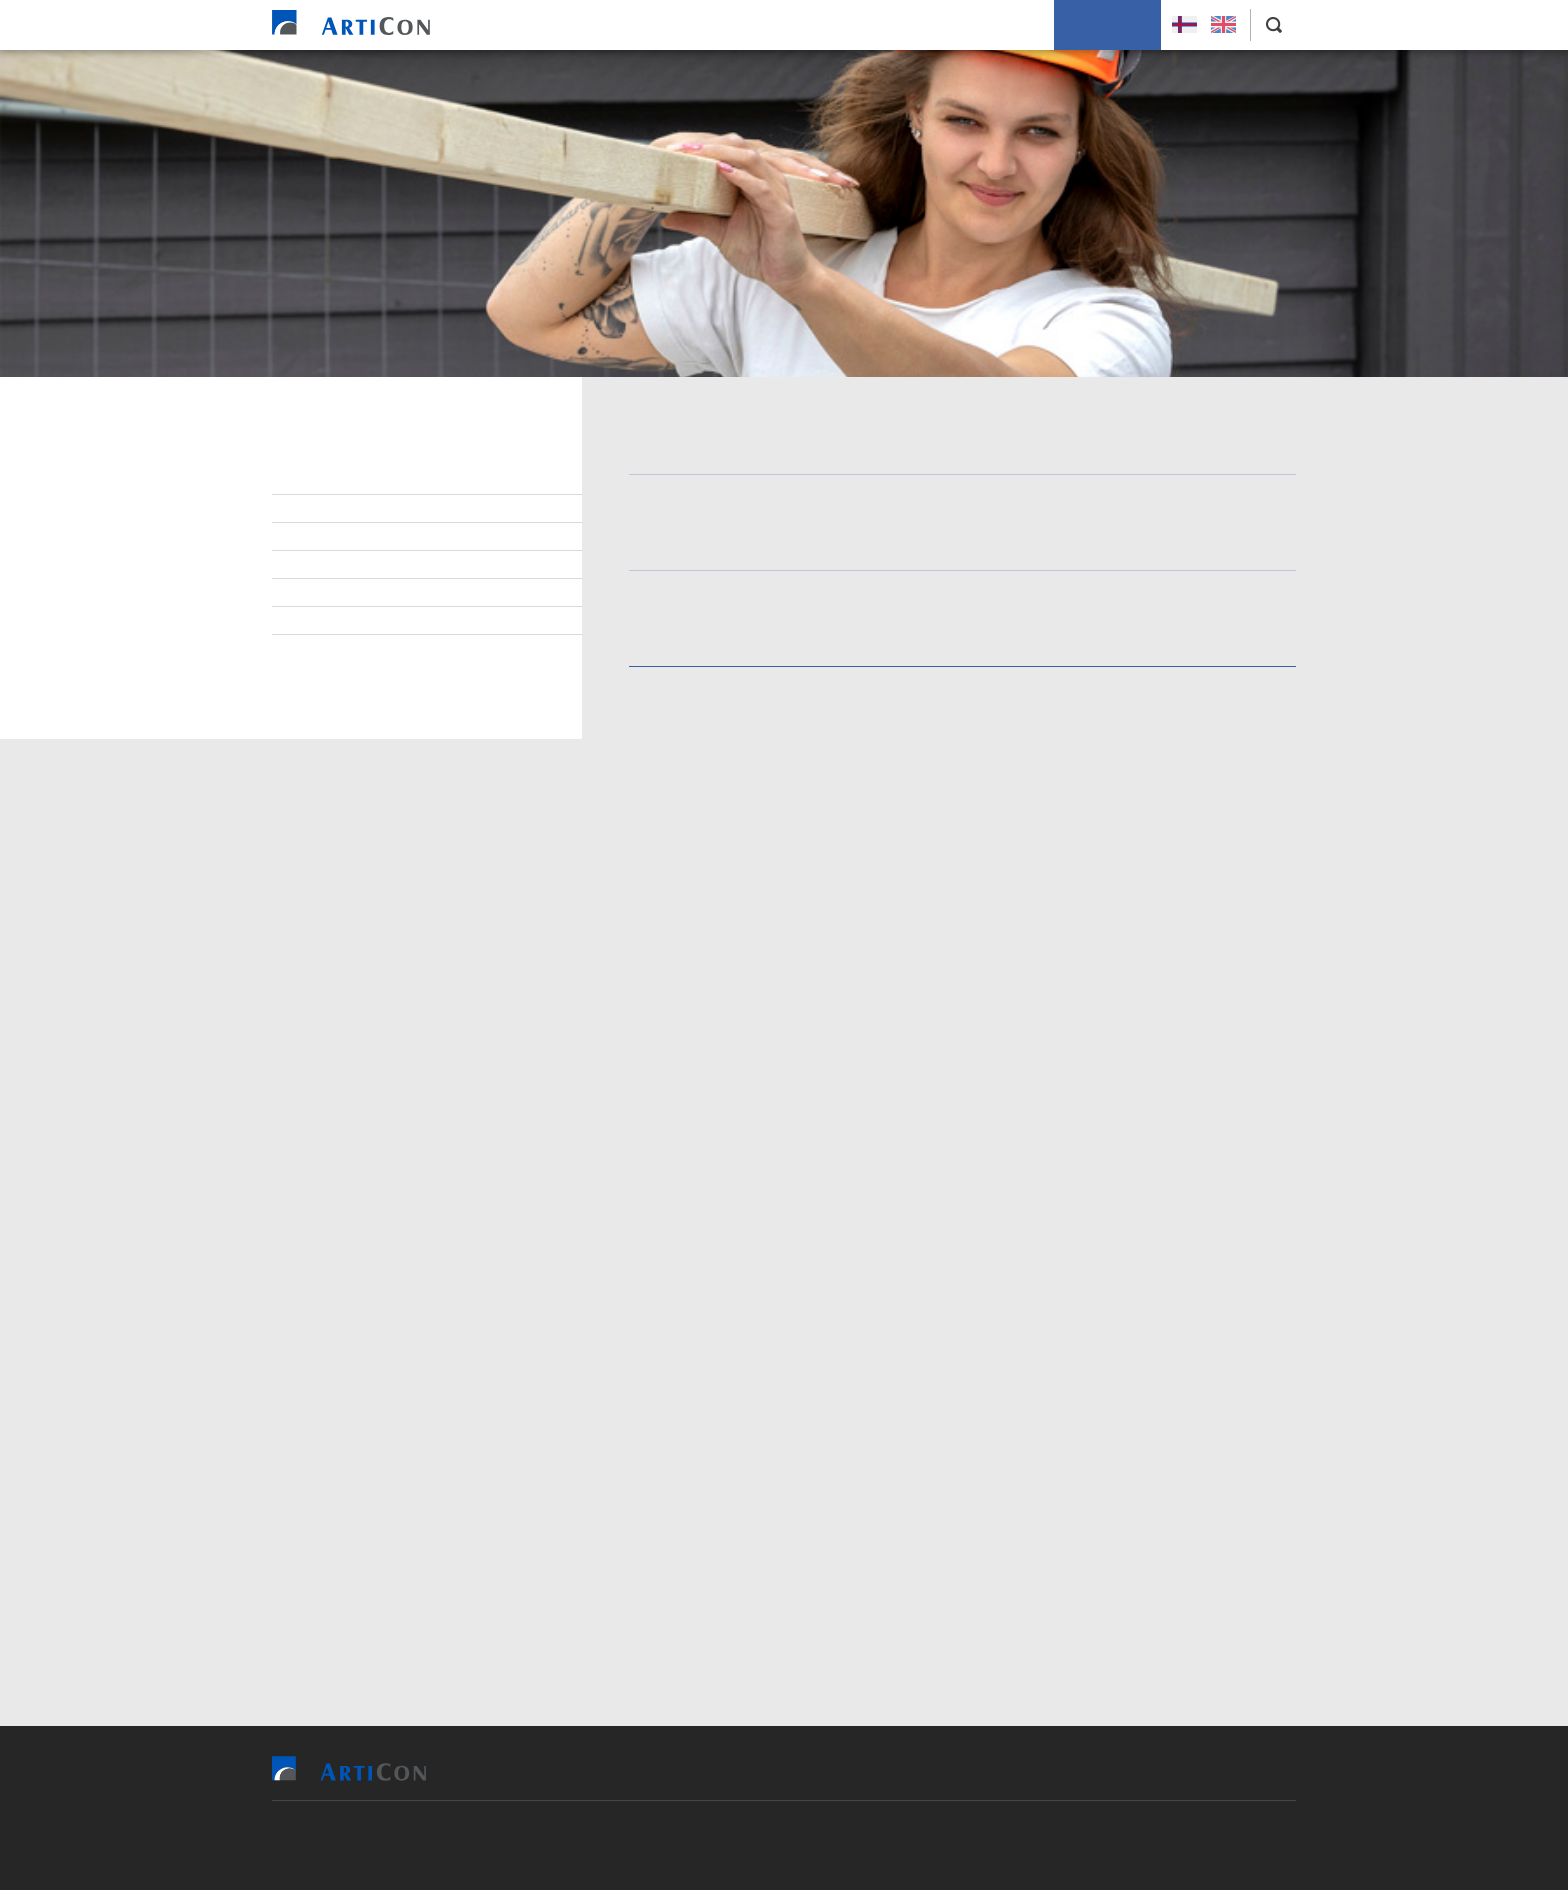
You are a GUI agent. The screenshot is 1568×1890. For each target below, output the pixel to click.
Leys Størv (1107, 25)
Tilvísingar (740, 25)
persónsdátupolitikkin (900, 1499)
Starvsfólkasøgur (366, 593)
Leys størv (338, 481)
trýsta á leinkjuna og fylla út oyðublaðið (1120, 740)
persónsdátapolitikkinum (731, 1315)
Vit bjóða (641, 25)
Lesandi (326, 509)
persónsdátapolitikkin (728, 1065)
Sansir (899, 1845)
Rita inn (819, 880)
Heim (564, 25)
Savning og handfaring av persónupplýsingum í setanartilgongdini (390, 666)
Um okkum (1004, 25)
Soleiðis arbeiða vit (873, 25)
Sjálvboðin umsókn (367, 621)
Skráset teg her (1141, 799)
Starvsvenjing (350, 565)
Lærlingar (336, 537)
